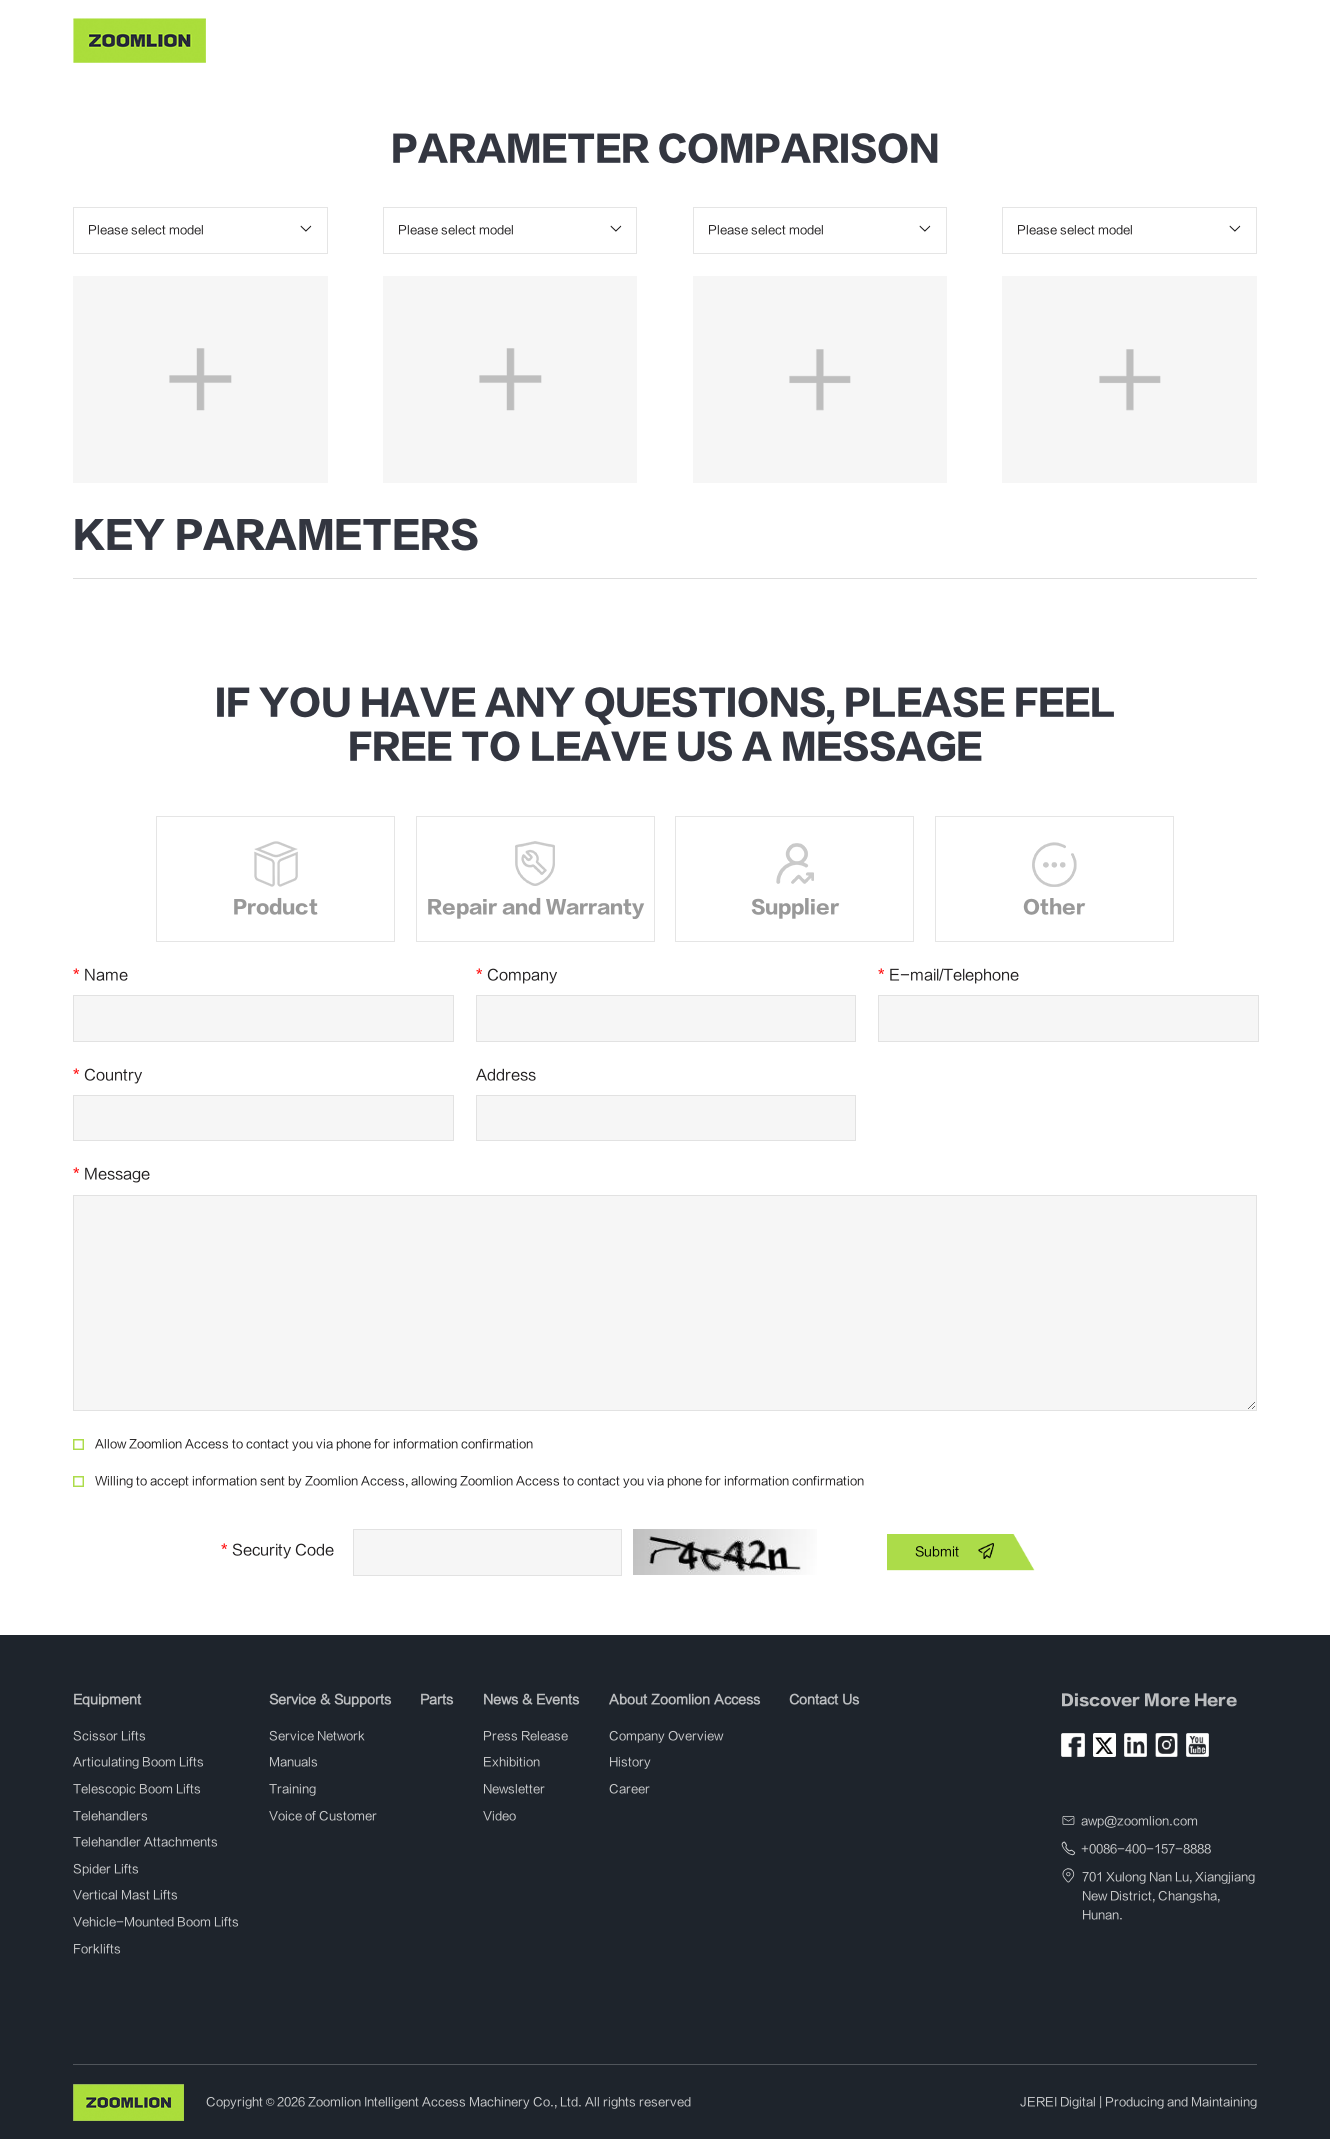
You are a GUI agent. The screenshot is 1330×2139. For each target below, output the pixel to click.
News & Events (730, 37)
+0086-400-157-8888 (1146, 1849)
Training (292, 1789)
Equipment (422, 37)
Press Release (525, 1736)
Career (629, 1789)
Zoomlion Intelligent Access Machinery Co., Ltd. (445, 2102)
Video (499, 1816)
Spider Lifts (106, 1869)
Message (111, 1174)
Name (100, 975)
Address (506, 1075)
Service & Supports (540, 37)
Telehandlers (110, 1816)
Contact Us (1006, 37)
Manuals (293, 1762)
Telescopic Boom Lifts (137, 1789)
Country (107, 1075)
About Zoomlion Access (874, 37)
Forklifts (97, 1949)
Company (516, 975)
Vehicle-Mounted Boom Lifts (156, 1922)
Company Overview (666, 1736)
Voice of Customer (323, 1816)
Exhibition (511, 1762)
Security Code (277, 1550)
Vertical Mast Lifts (125, 1895)
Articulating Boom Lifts (138, 1762)
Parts (641, 37)
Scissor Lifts (109, 1736)
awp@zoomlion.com (1139, 1821)
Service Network (317, 1736)
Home (344, 37)
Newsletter (514, 1789)
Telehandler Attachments (145, 1842)
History (630, 1762)
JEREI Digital (1058, 2102)
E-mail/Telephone (948, 975)
